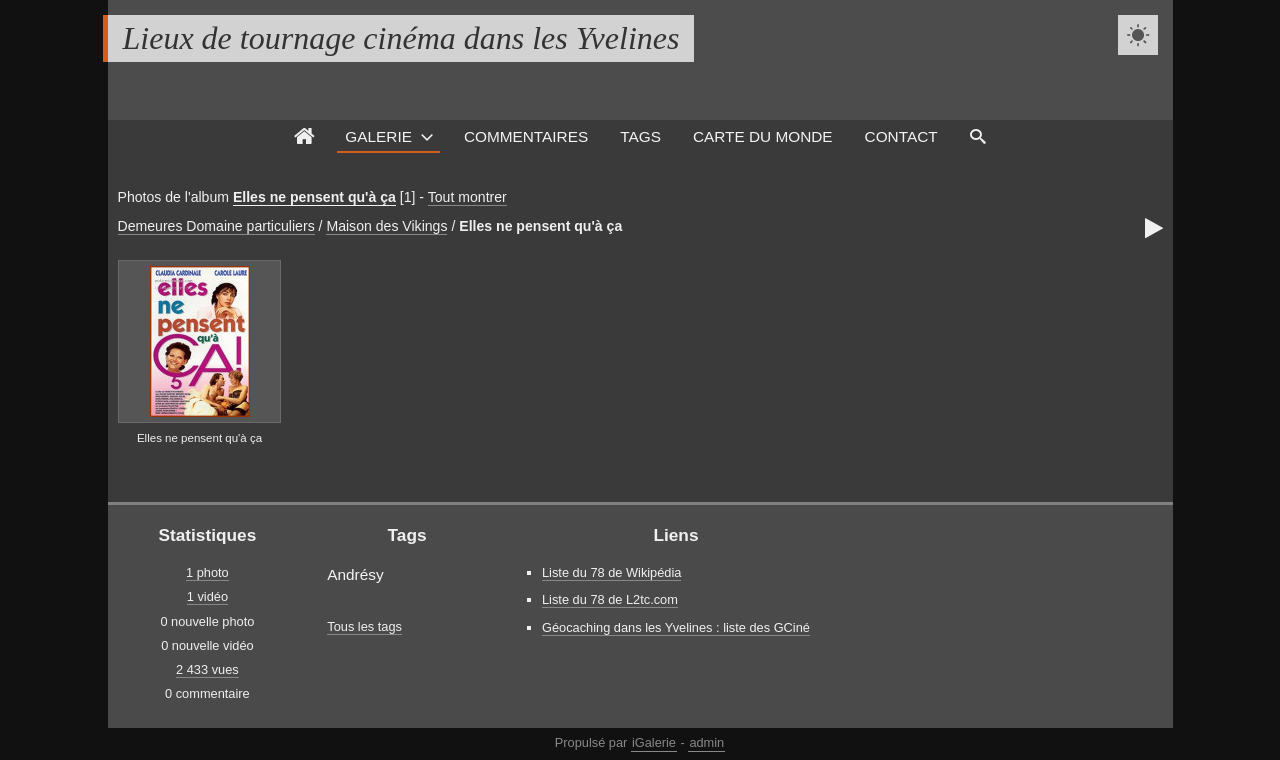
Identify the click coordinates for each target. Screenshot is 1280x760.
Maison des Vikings (386, 226)
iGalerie (654, 742)
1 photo (207, 572)
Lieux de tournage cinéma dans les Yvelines (401, 38)
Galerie (378, 136)
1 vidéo (207, 596)
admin (706, 742)
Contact (901, 136)
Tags (640, 136)
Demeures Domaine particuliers (216, 226)
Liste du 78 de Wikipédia (611, 572)
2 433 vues (207, 669)
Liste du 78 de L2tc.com (610, 599)
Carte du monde (763, 136)
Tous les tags (364, 626)
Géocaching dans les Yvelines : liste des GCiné (676, 627)
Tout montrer (467, 197)
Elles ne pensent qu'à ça (314, 197)
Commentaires (526, 136)
